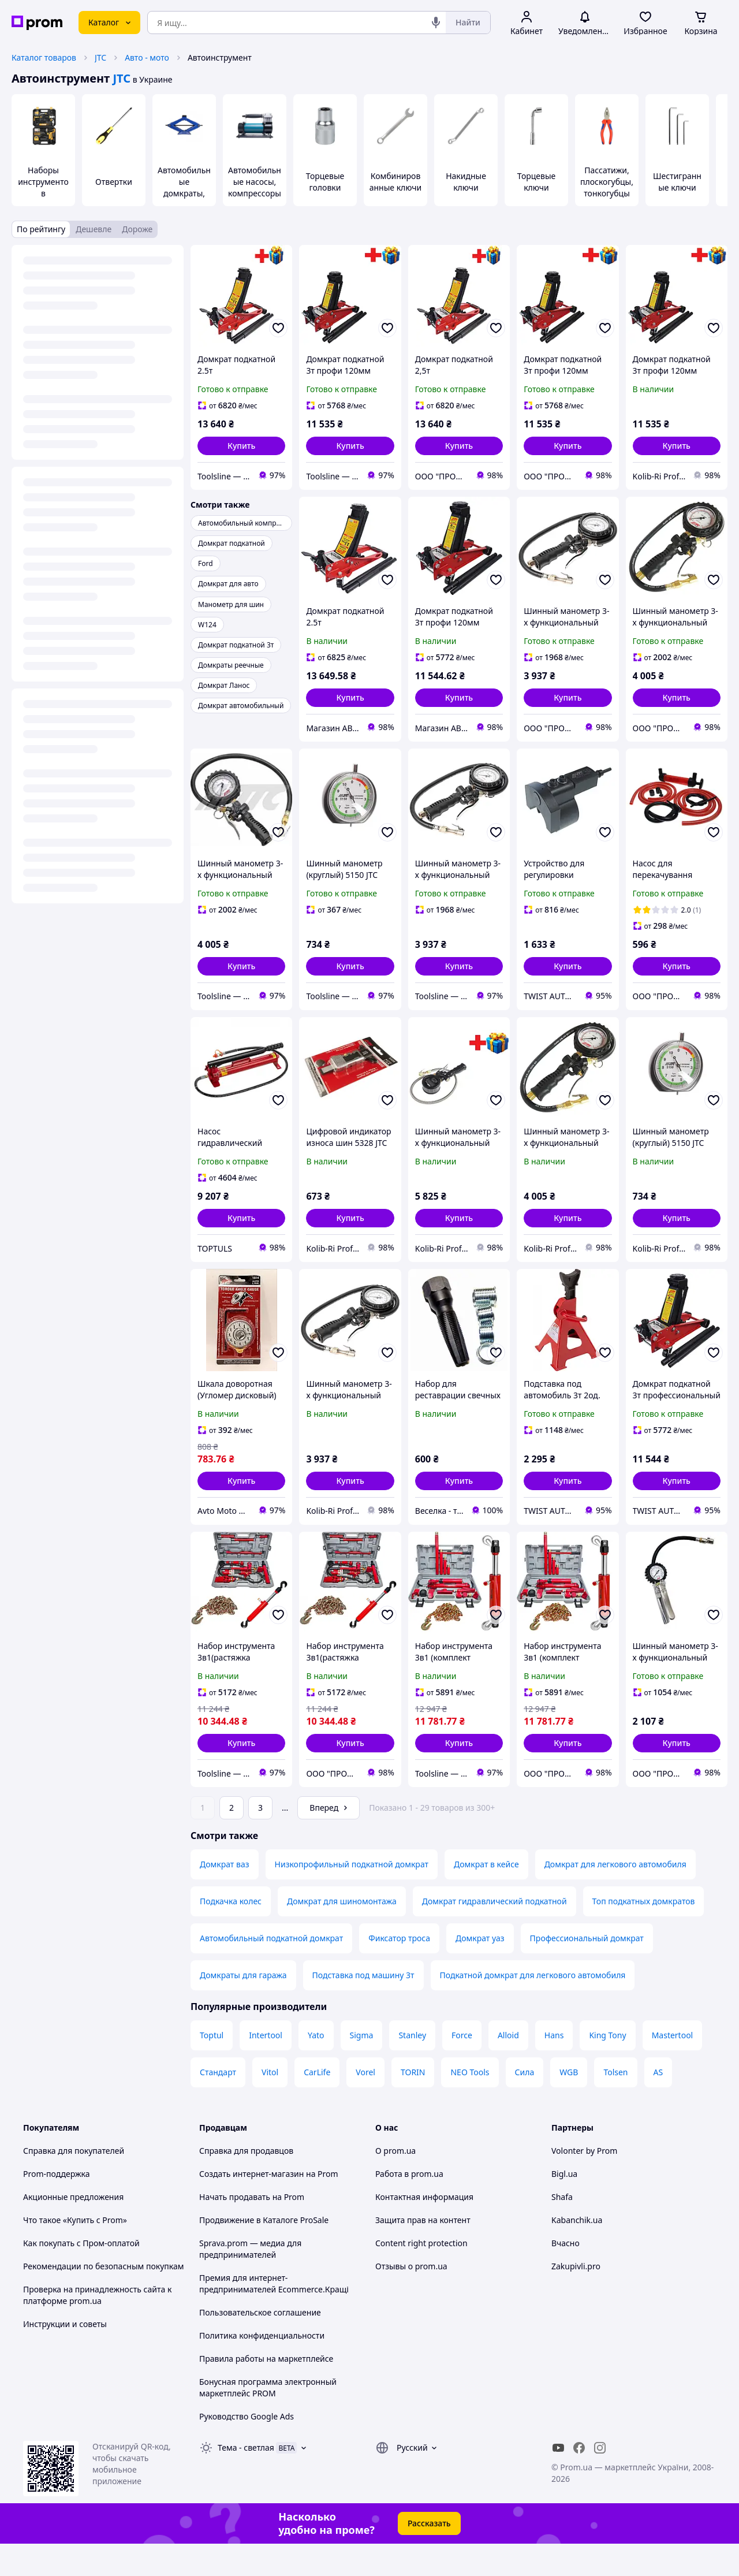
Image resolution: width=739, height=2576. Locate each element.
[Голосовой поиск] (436, 22)
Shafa (562, 2229)
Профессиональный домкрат (587, 1970)
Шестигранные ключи (677, 181)
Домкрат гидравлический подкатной (494, 1933)
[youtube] (558, 2480)
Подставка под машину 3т (363, 2007)
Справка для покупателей (73, 2182)
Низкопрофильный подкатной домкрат (352, 1896)
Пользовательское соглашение (260, 2344)
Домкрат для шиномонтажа (342, 1933)
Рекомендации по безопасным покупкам (103, 2298)
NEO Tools (469, 2104)
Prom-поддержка (56, 2206)
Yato (316, 2067)
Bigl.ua (564, 2206)
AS (658, 2104)
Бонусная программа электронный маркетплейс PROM (268, 2420)
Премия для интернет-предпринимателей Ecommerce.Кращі (274, 2316)
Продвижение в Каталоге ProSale (264, 2252)
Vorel (365, 2104)
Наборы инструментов (43, 182)
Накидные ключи (466, 181)
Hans (554, 2067)
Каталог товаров (44, 57)
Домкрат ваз (224, 1896)
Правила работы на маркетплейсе (266, 2390)
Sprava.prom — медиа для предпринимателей (250, 2281)
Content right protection (421, 2275)
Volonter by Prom (584, 2182)
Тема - (246, 2479)
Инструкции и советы (65, 2356)
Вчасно (565, 2275)
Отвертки (113, 181)
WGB (568, 2104)
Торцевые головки (325, 181)
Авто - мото (147, 57)
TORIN (413, 2104)
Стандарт (218, 2104)
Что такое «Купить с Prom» (75, 2252)
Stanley (412, 2067)
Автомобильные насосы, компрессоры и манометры (254, 187)
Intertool (265, 2067)
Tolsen (615, 2104)
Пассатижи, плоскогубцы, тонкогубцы (606, 182)
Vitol (270, 2104)
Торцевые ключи (536, 181)
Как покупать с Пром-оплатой (81, 2275)
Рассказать (429, 2555)
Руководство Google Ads (246, 2448)
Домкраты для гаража (243, 2007)
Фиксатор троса (399, 1970)
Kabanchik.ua (576, 2252)
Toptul (211, 2067)
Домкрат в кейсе (486, 1896)
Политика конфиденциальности (261, 2367)
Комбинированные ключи (396, 181)
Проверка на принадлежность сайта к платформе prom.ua (97, 2327)
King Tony (607, 2067)
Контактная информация (424, 2229)
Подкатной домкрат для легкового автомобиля (533, 2007)
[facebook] (579, 2480)
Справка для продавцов (246, 2182)
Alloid (508, 2067)
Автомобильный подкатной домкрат (271, 1970)
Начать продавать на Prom (251, 2229)
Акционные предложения (73, 2229)
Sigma (362, 2067)
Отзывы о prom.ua (411, 2298)
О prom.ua (395, 2182)
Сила (525, 2104)
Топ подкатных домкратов (643, 1933)
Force (461, 2067)
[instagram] (600, 2480)
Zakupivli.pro (575, 2298)
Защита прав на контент (423, 2252)
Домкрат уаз (480, 1970)
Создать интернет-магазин (251, 2206)
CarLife (317, 2104)
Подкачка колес (231, 1933)
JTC (100, 57)
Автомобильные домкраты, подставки (184, 187)
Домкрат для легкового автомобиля (615, 1896)
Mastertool (672, 2067)
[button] (241, 446)
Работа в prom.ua (409, 2206)
